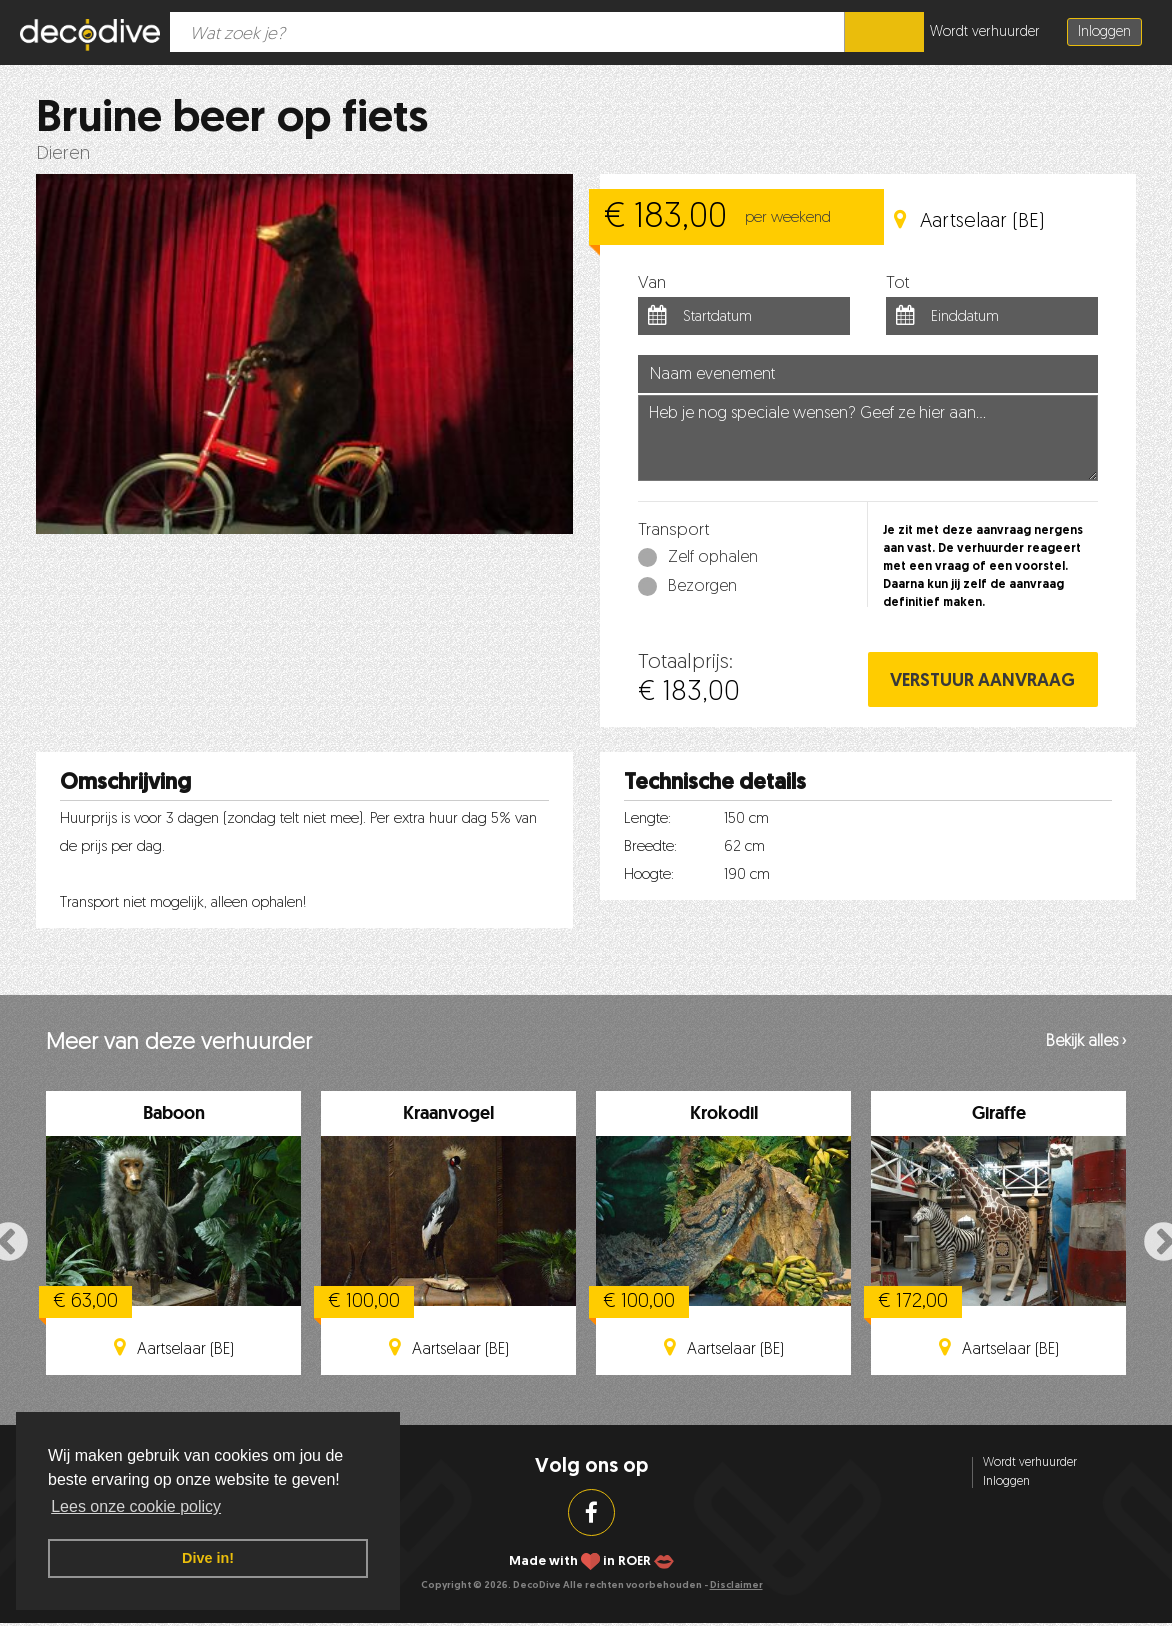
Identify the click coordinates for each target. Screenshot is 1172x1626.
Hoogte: (649, 875)
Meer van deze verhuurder (179, 1043)
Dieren (63, 154)
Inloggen (1104, 32)
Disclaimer (736, 1585)
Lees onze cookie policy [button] (136, 1506)
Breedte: (650, 847)
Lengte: (647, 819)
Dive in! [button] (208, 1558)
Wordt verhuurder (985, 32)
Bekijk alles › (1086, 1042)
